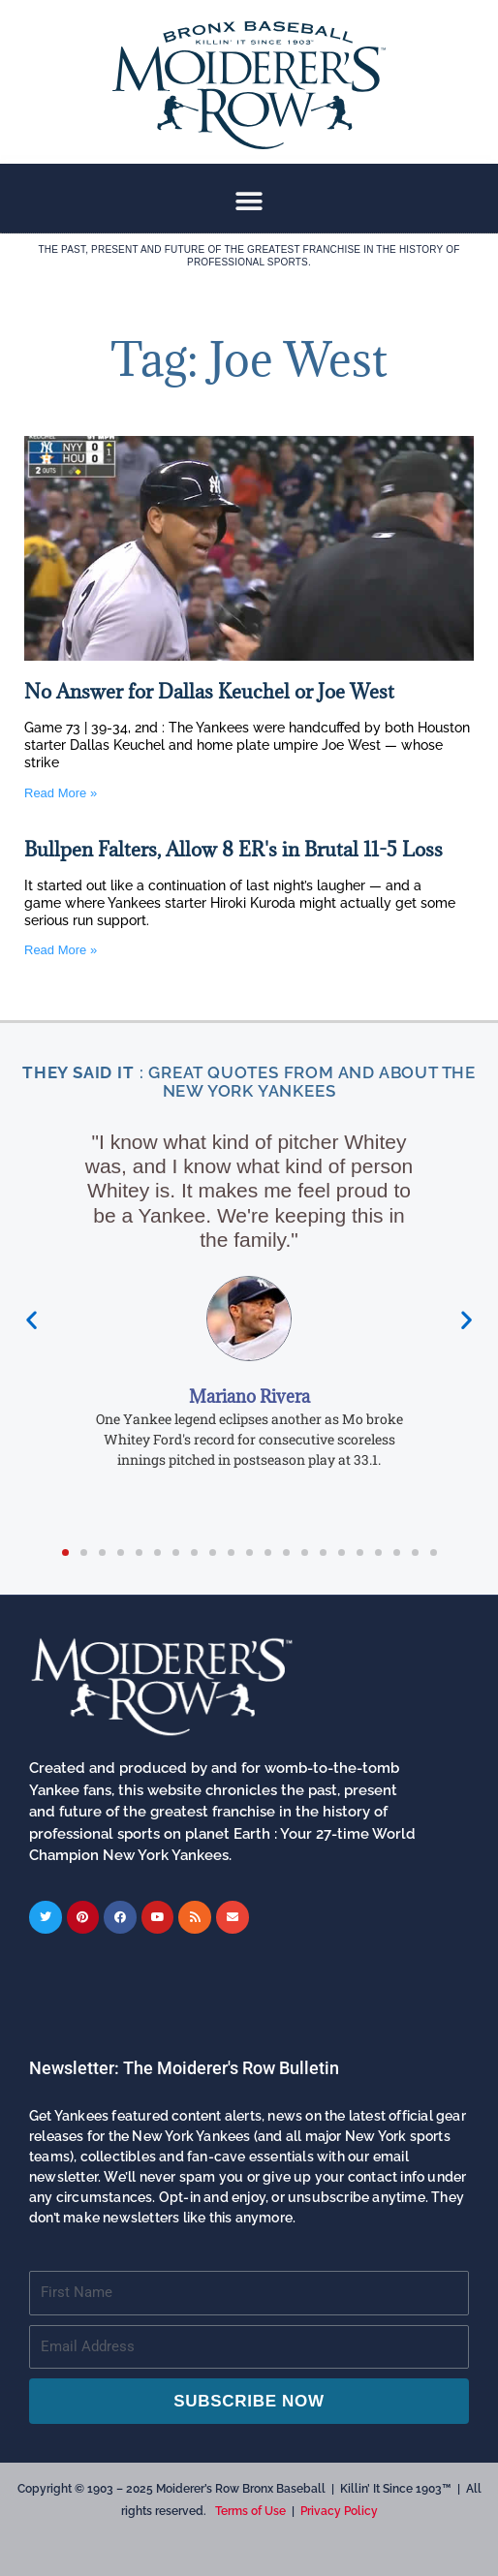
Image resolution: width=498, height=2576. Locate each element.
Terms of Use (250, 2511)
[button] (249, 201)
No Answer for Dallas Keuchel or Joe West (209, 691)
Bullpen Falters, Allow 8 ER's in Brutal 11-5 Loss (233, 849)
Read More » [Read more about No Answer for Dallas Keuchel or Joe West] (60, 793)
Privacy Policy (339, 2511)
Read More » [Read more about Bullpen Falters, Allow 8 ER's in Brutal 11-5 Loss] (60, 950)
